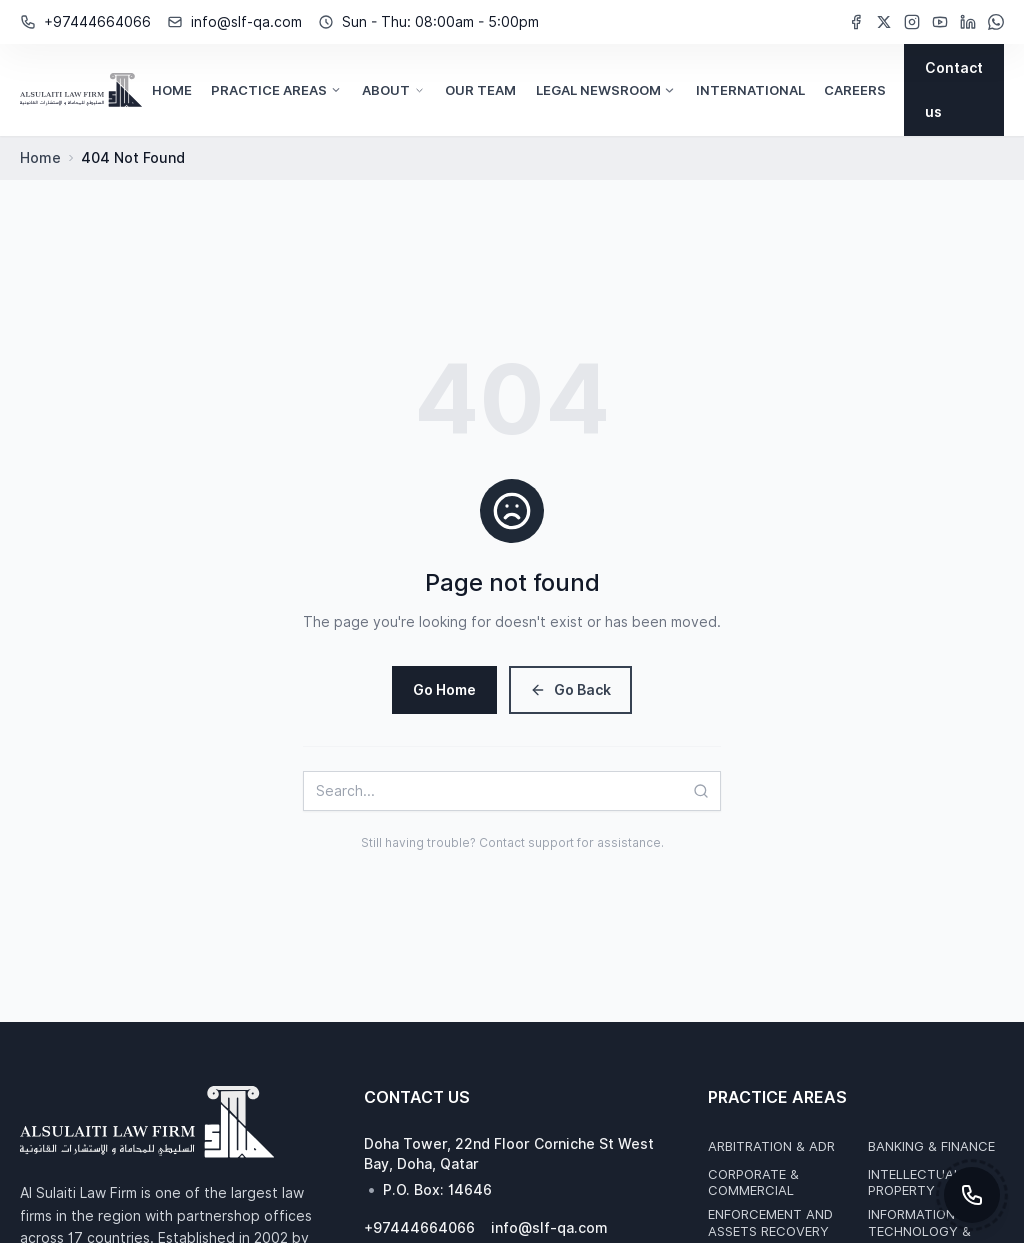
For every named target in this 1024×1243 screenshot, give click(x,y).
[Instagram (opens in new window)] (912, 22)
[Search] (707, 791)
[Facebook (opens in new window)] (856, 22)
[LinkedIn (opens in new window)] (968, 22)
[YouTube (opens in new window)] (940, 22)
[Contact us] (954, 90)
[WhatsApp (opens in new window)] (996, 22)
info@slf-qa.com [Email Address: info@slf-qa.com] (246, 22)
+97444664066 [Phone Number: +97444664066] (97, 22)
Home (40, 158)
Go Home (444, 690)
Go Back (570, 690)
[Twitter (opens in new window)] (884, 22)
